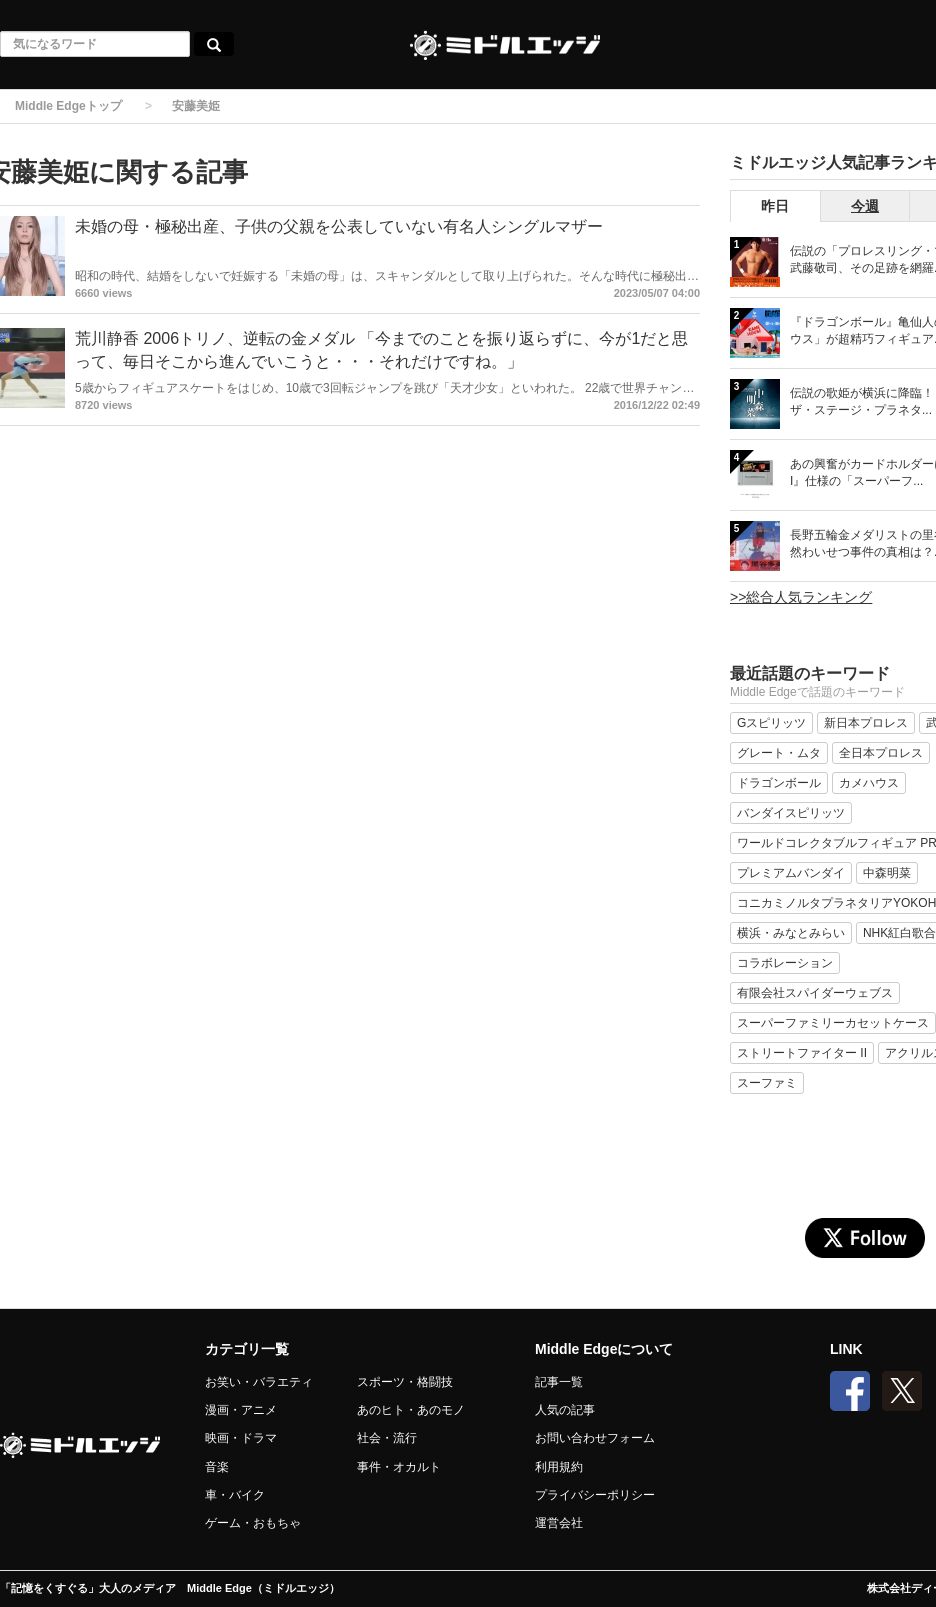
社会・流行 (387, 1438)
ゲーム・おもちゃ (253, 1523)
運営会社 (559, 1523)
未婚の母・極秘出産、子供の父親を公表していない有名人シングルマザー (339, 226)
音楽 (217, 1467)
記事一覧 (559, 1382)
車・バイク (235, 1495)
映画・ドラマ (241, 1438)
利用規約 (559, 1467)
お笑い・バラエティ (259, 1382)
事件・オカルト (399, 1467)
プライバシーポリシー (595, 1495)
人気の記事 (565, 1410)
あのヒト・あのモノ (411, 1410)
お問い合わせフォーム (595, 1438)
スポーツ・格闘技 (405, 1382)
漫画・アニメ (241, 1410)
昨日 (775, 206)
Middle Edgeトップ (68, 106)
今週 (865, 206)
